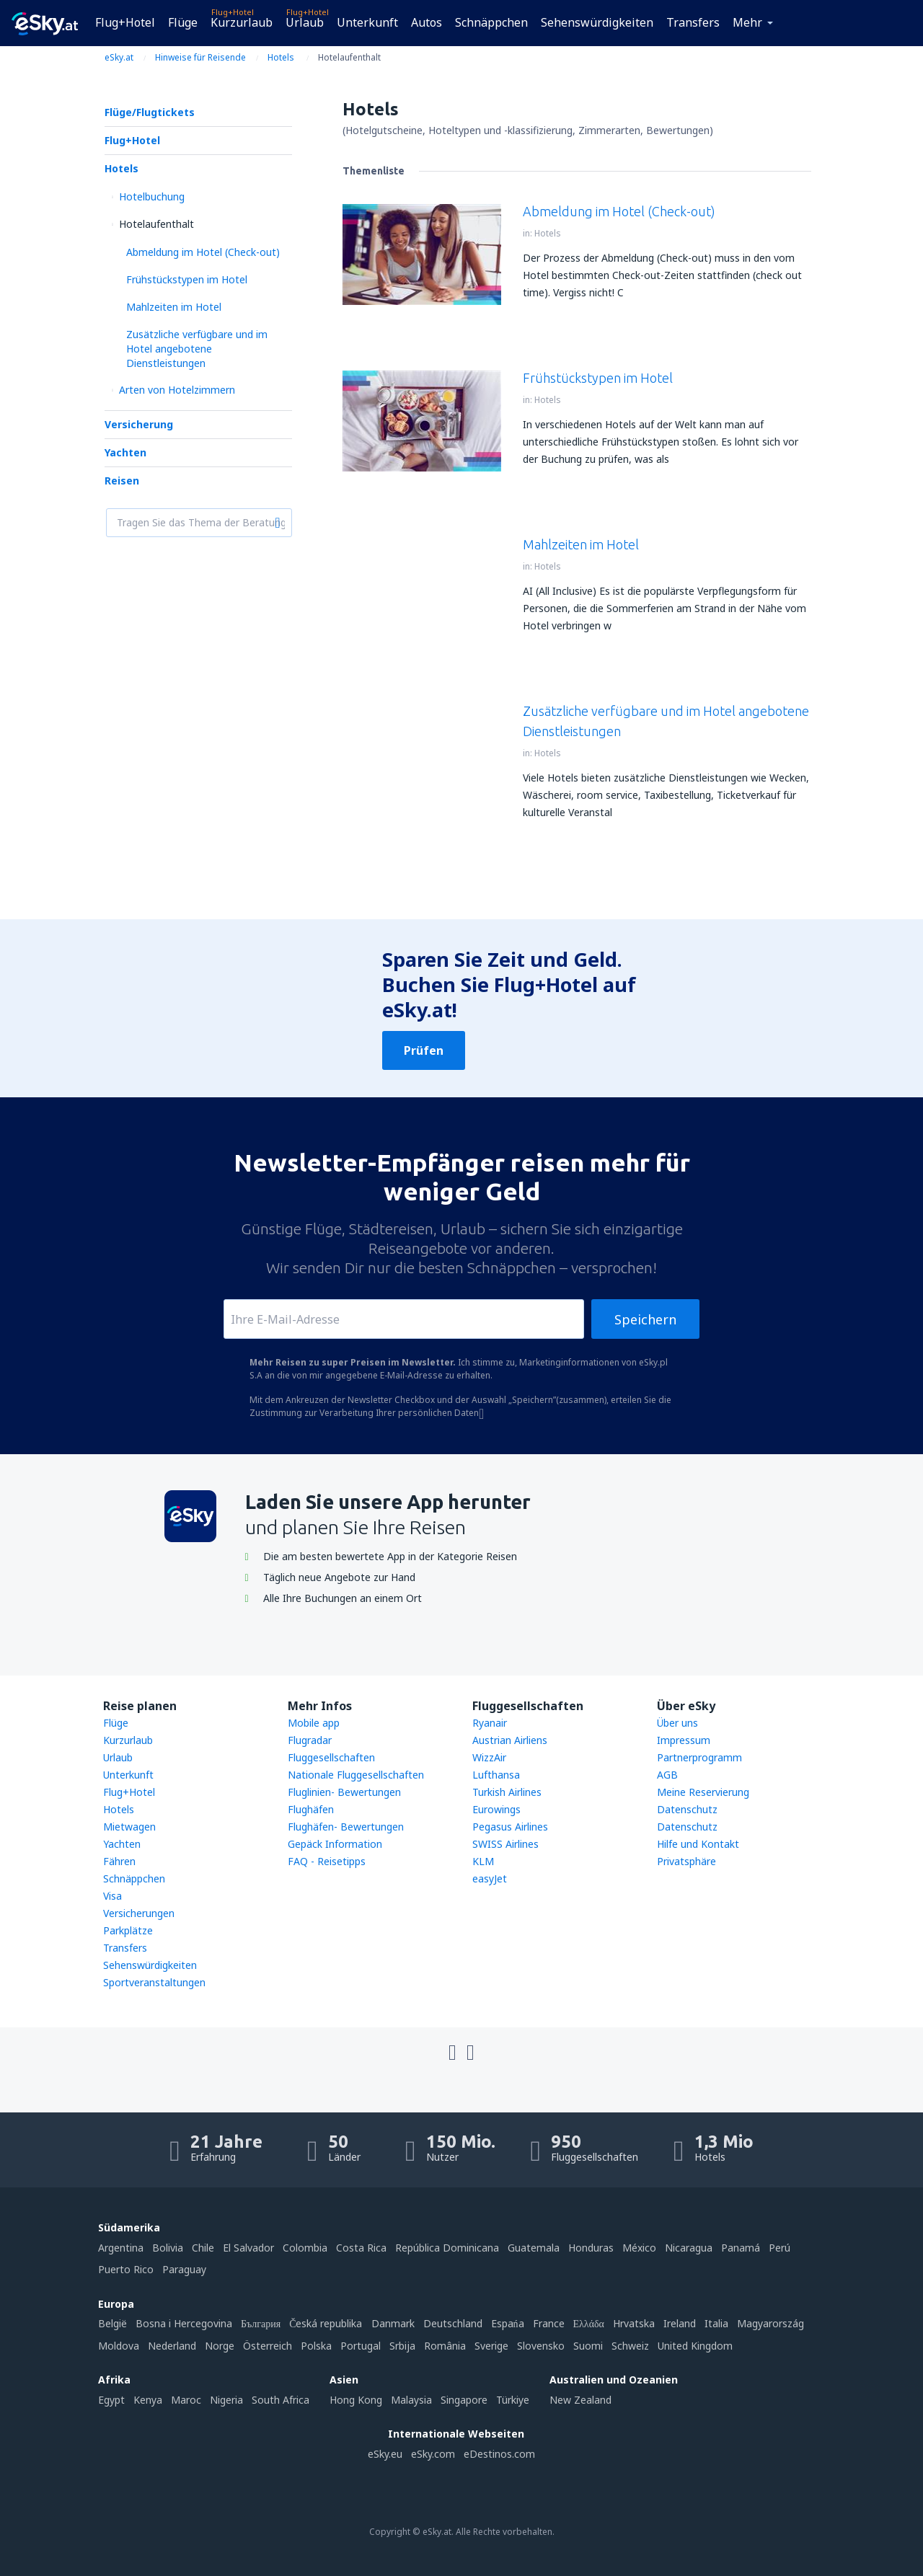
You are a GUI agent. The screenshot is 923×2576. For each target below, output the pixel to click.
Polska (316, 2346)
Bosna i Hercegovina (184, 2323)
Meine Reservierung (703, 1792)
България (261, 2323)
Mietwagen (129, 1826)
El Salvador (248, 2247)
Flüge (183, 22)
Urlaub (305, 22)
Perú (779, 2247)
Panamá (740, 2247)
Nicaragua (688, 2247)
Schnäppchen (491, 22)
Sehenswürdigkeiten (597, 22)
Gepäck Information (335, 1844)
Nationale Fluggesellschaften (356, 1774)
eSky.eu (385, 2454)
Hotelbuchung (152, 196)
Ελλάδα (588, 2323)
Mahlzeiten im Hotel (173, 307)
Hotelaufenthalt (156, 224)
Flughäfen (311, 1809)
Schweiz (630, 2346)
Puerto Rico (126, 2269)
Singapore (464, 2400)
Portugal (360, 2346)
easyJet (489, 1878)
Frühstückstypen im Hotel (186, 279)
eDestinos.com (499, 2454)
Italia (716, 2323)
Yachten (125, 452)
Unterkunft (367, 22)
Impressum (683, 1740)
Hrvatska (634, 2323)
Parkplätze (128, 1930)
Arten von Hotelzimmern (177, 390)
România (445, 2346)
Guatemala (534, 2247)
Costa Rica (361, 2247)
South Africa (280, 2400)
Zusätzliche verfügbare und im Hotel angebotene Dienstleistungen (197, 348)
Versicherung (139, 424)
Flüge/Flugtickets (150, 112)
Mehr (747, 22)
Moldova (118, 2346)
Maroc (186, 2400)
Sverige (491, 2346)
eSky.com (433, 2454)
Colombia (305, 2247)
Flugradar (310, 1740)
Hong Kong (356, 2400)
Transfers (693, 22)
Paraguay (184, 2269)
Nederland (172, 2346)
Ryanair (489, 1723)
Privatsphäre (686, 1861)
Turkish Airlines (507, 1792)
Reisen (122, 480)
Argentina (120, 2247)
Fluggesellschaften (331, 1757)
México (639, 2247)
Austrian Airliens (509, 1740)
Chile (203, 2247)
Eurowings (496, 1809)
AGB (667, 1774)
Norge (219, 2346)
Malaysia (411, 2400)
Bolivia (167, 2247)
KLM (483, 1861)
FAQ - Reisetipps (327, 1861)
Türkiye (512, 2400)
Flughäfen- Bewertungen (346, 1826)
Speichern (645, 1319)
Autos (426, 22)
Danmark (393, 2323)
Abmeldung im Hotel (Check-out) (203, 252)
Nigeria (226, 2400)
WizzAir (489, 1757)
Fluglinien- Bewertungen (344, 1792)
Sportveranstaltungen (154, 1982)
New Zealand (580, 2400)
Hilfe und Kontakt (698, 1844)
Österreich (267, 2346)
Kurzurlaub (242, 22)
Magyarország (770, 2323)
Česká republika (325, 2323)
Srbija (402, 2346)
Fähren (119, 1861)
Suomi (588, 2346)
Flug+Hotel (125, 22)
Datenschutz (687, 1809)
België (112, 2323)
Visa (112, 1896)
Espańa (507, 2323)
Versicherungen (139, 1913)
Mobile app (314, 1723)
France (549, 2323)
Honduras (591, 2247)
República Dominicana (447, 2247)
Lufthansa (496, 1774)
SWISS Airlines (505, 1844)
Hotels (121, 168)
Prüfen (423, 1050)
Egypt (111, 2400)
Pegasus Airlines (510, 1826)
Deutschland (452, 2323)
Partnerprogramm (699, 1757)
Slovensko (541, 2346)
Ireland (679, 2323)
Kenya (147, 2400)
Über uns (677, 1723)
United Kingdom (695, 2346)
